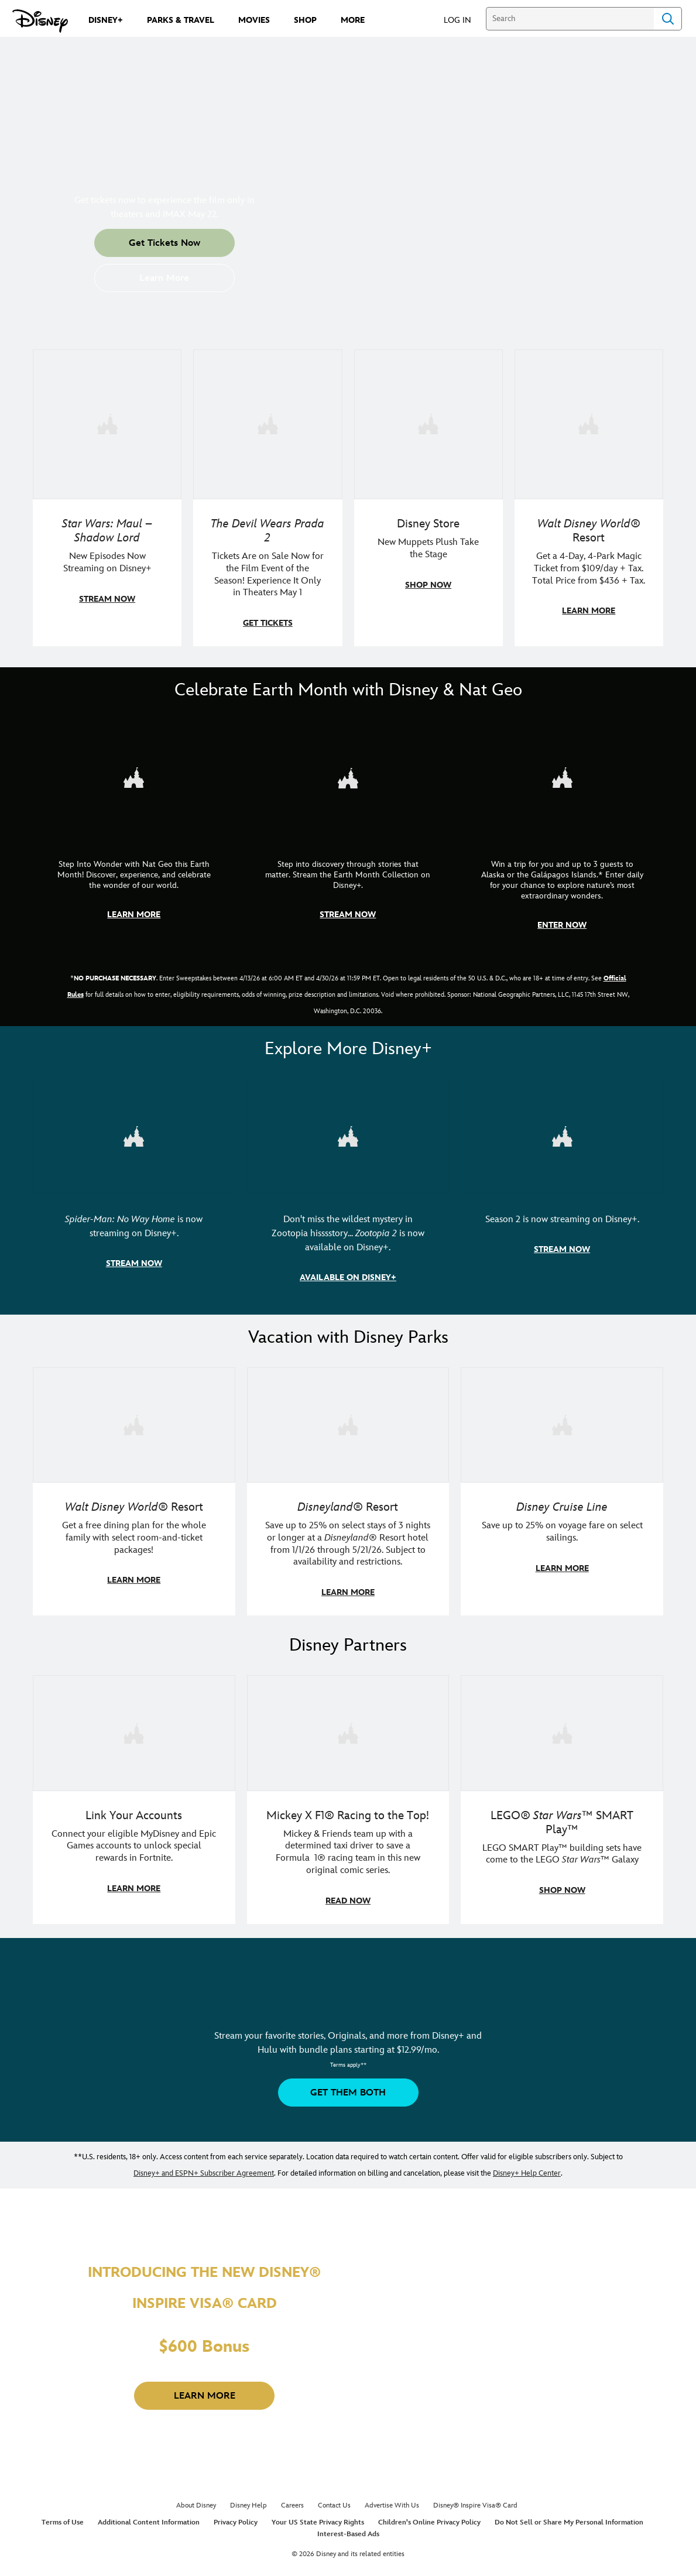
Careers (292, 2499)
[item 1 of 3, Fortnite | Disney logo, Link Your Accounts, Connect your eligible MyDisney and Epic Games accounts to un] (134, 1794)
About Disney (196, 2499)
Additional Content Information (149, 2516)
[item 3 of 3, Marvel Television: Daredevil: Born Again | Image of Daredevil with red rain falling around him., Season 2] (562, 1186)
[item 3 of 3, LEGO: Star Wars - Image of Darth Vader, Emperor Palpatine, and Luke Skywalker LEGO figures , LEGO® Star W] (562, 1794)
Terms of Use (63, 2516)
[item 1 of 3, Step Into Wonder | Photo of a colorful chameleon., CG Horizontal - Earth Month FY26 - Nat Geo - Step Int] (134, 832)
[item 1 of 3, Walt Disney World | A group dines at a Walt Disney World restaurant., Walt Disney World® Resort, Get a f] (134, 1487)
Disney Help (248, 2499)
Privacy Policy (236, 2516)
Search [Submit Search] (668, 19)
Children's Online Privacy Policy (429, 2516)
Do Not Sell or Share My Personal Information (569, 2516)
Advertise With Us (392, 2499)
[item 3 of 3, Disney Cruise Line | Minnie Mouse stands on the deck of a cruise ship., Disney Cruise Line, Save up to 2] (562, 1487)
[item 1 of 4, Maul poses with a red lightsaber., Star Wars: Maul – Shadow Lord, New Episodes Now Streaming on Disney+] (107, 497)
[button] (463, 19)
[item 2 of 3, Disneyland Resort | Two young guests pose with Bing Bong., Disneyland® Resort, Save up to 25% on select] (348, 1487)
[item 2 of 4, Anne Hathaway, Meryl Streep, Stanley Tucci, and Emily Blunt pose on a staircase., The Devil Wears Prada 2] (267, 497)
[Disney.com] (40, 21)
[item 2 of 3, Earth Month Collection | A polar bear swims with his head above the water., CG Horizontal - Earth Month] (348, 832)
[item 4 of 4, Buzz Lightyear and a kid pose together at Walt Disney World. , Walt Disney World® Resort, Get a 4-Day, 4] (589, 497)
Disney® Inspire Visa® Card (475, 2499)
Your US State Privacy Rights (318, 2516)
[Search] (570, 18)
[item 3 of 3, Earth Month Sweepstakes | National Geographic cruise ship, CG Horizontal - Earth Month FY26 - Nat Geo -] (562, 832)
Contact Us (334, 2499)
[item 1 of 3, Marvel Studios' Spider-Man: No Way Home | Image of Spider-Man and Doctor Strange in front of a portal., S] (134, 1186)
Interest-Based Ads (348, 2528)
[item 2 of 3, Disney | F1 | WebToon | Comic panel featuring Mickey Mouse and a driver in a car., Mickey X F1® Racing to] (348, 1794)
